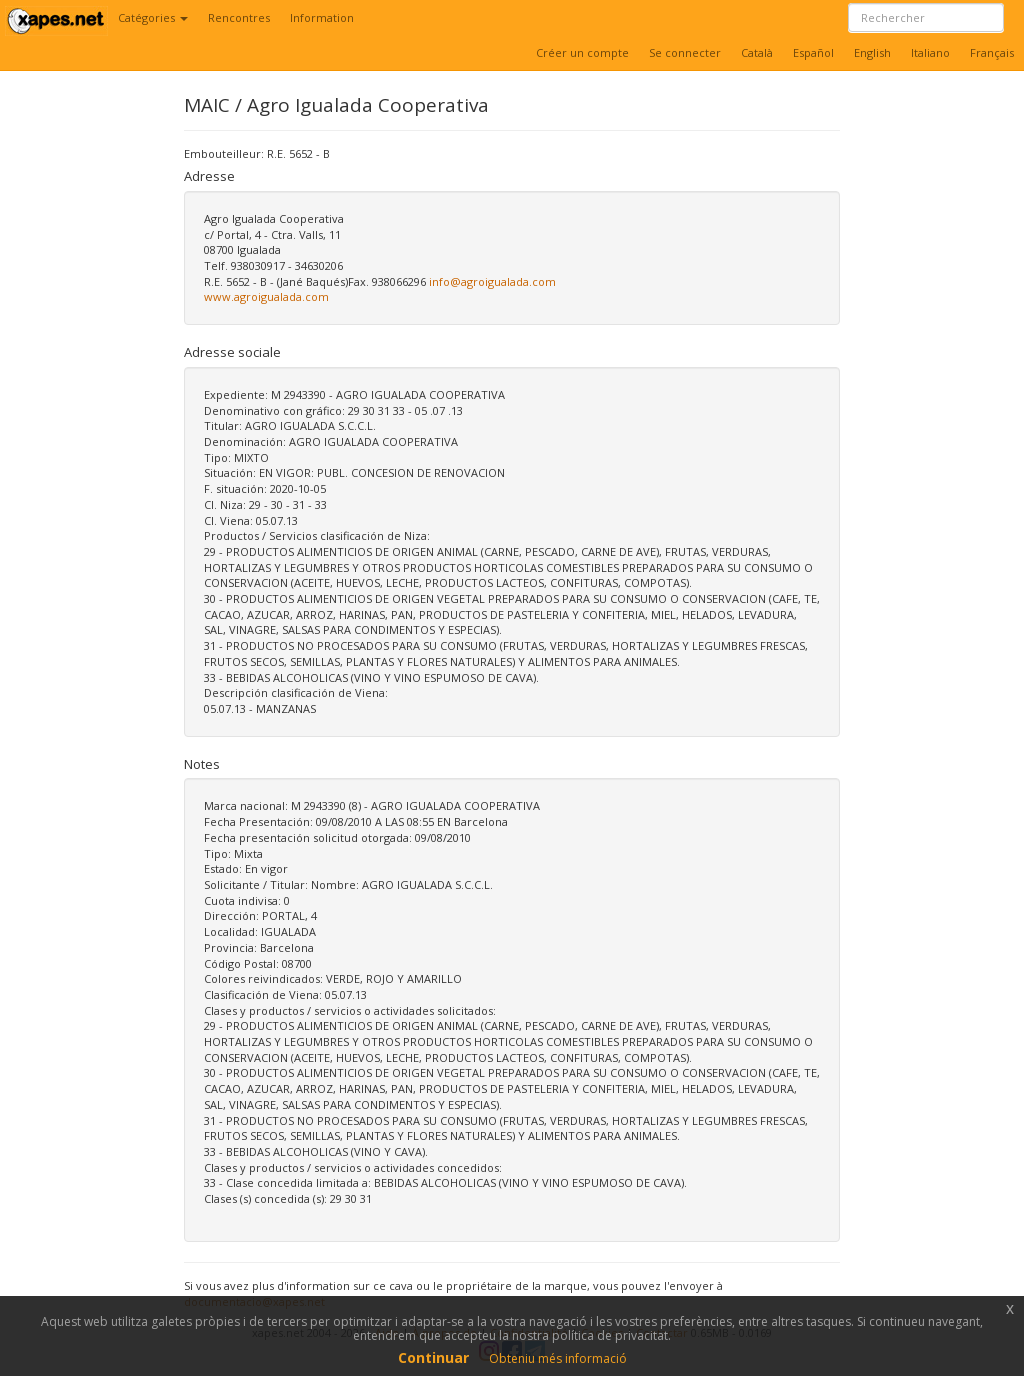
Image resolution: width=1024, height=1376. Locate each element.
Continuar (433, 1357)
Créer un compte (582, 52)
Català (757, 52)
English (872, 52)
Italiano (930, 52)
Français (992, 52)
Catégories (153, 17)
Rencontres (239, 17)
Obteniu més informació (558, 1358)
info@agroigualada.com (492, 281)
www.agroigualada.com (266, 296)
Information (322, 17)
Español (813, 52)
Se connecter (685, 52)
